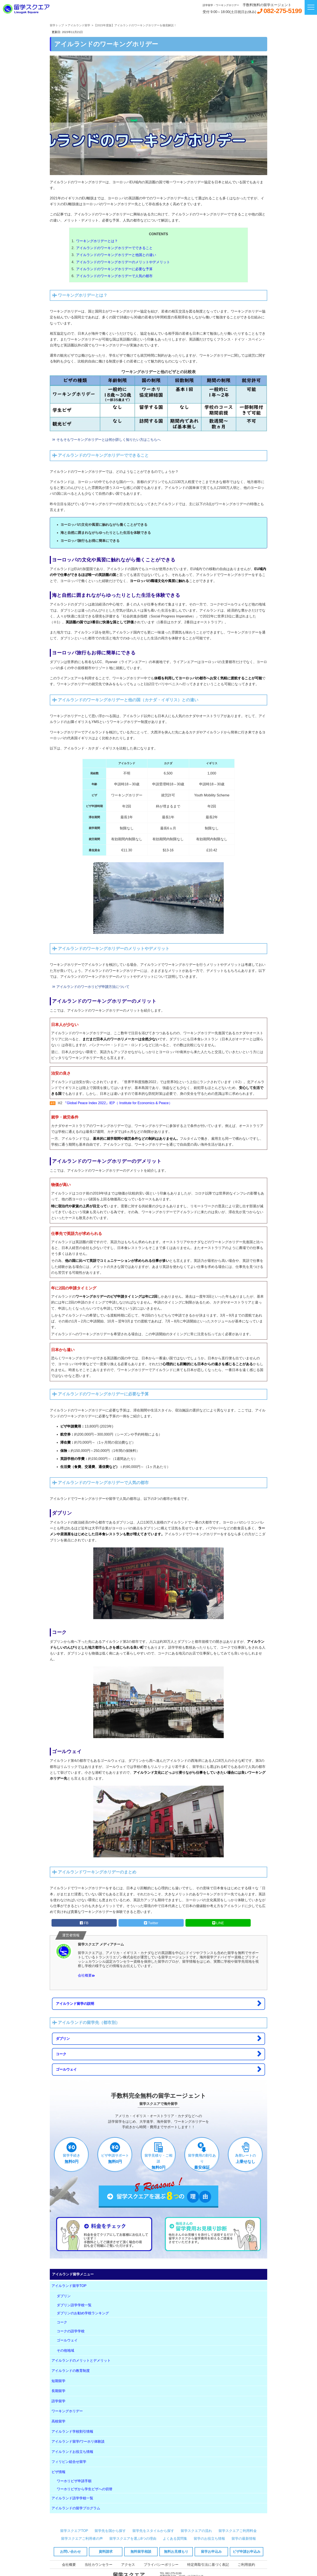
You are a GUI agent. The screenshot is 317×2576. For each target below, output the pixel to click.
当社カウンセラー (98, 2564)
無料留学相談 (140, 2551)
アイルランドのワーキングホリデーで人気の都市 (114, 276)
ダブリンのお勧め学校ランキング (83, 2313)
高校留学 (58, 2421)
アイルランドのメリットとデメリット (81, 2360)
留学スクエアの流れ (196, 2531)
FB (84, 1923)
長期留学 (58, 2391)
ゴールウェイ (158, 2069)
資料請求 (106, 2551)
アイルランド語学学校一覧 (72, 2498)
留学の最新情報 (244, 2538)
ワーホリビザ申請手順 (74, 2481)
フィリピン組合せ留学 (69, 2461)
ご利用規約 (246, 2564)
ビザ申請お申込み (246, 2551)
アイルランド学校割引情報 (72, 2431)
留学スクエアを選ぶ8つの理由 (133, 2538)
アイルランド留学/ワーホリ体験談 (78, 2441)
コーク (158, 2053)
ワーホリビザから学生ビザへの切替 (84, 2489)
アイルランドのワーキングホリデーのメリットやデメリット (123, 262)
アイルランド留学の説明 (158, 2003)
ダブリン (158, 2038)
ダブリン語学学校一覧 (74, 2305)
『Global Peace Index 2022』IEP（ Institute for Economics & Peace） (117, 1103)
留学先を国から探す (110, 2531)
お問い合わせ (70, 2551)
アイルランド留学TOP (69, 2286)
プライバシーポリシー (161, 2564)
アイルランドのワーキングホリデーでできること (114, 248)
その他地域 (65, 2350)
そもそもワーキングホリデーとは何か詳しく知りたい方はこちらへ (108, 440)
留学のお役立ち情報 (209, 2538)
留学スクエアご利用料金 (238, 2531)
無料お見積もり (176, 2551)
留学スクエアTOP (74, 2531)
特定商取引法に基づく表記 (208, 2564)
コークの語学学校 (71, 2331)
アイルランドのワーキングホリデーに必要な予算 (114, 269)
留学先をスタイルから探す (153, 2531)
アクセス (128, 2564)
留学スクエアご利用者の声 (82, 2538)
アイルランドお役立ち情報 (72, 2452)
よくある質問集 (175, 2538)
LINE (218, 1923)
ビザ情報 (58, 2472)
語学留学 (58, 2401)
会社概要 (86, 1975)
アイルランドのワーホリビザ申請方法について (92, 987)
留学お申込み (211, 2551)
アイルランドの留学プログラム (76, 2508)
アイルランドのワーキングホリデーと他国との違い (116, 255)
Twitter (151, 1923)
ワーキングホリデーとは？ (97, 241)
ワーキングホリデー (67, 2411)
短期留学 (58, 2381)
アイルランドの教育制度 (71, 2371)
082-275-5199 (283, 10)
